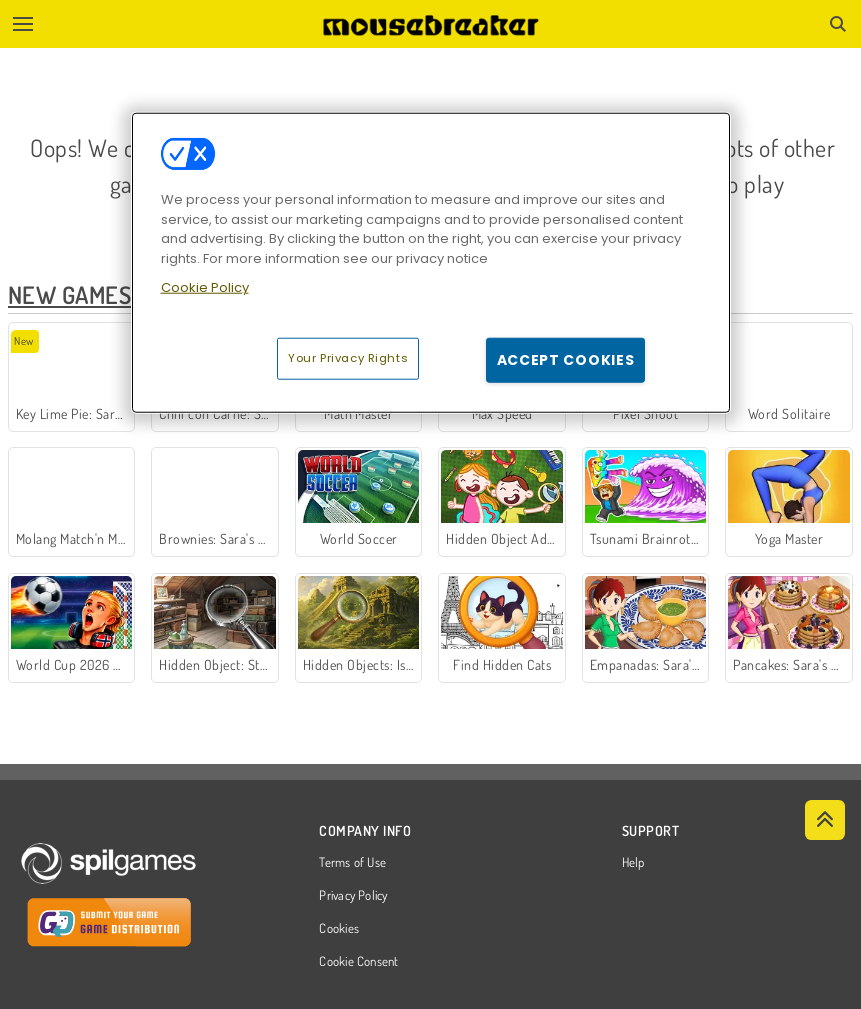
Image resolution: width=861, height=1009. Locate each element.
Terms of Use (352, 863)
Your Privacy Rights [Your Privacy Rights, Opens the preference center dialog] (348, 358)
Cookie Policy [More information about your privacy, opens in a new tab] (205, 287)
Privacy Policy (353, 896)
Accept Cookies (566, 360)
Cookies (339, 929)
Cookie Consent (358, 962)
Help (633, 863)
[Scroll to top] (825, 820)
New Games (69, 294)
